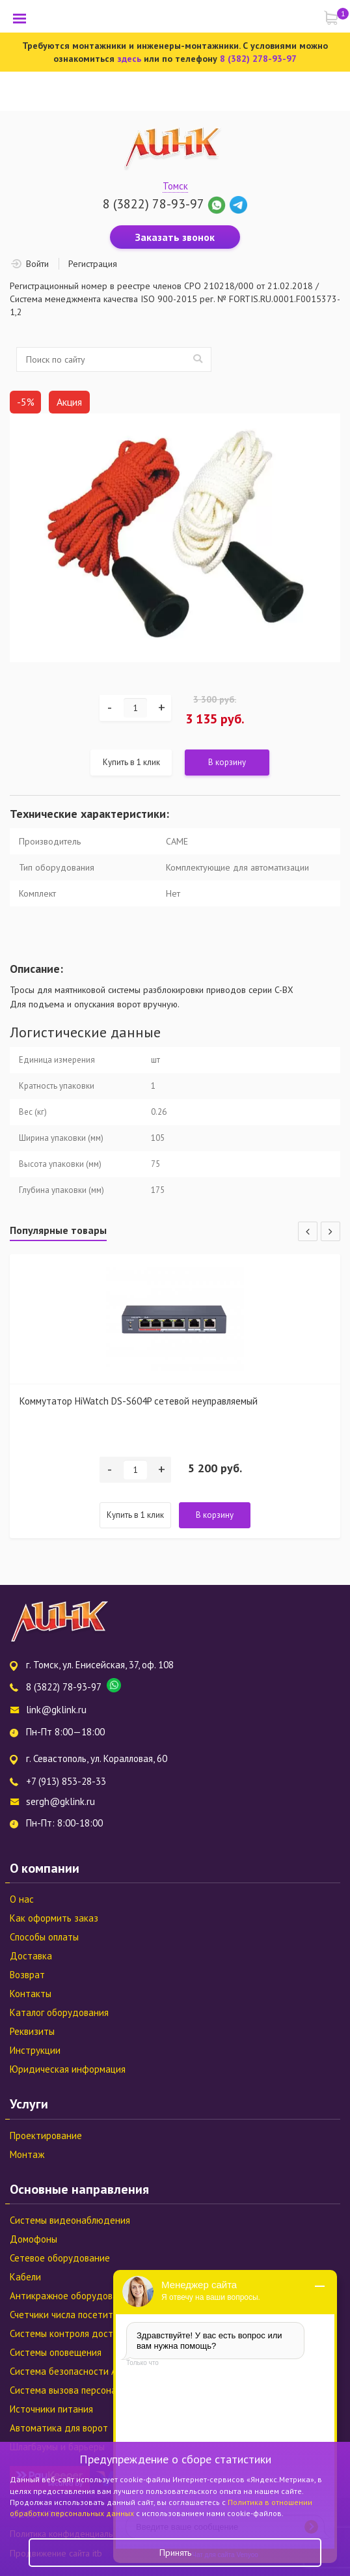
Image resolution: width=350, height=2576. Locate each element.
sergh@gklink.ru (60, 1801)
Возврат (27, 1974)
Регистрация (92, 264)
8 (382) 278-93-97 (258, 58)
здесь (129, 58)
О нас (22, 1899)
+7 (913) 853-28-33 (66, 1781)
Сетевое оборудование (60, 2258)
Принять (175, 2552)
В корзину (227, 762)
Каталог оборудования (59, 2012)
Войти (37, 264)
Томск (175, 186)
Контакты (30, 1993)
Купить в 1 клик (131, 762)
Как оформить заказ (54, 1918)
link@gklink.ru (56, 1709)
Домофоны (33, 2239)
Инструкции (35, 2050)
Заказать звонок (175, 237)
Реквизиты (32, 2031)
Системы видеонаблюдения (70, 2220)
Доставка (31, 1956)
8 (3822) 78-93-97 (153, 203)
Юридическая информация (68, 2069)
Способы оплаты (44, 1937)
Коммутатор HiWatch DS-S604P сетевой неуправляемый (139, 1401)
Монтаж (27, 2154)
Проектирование (46, 2135)
